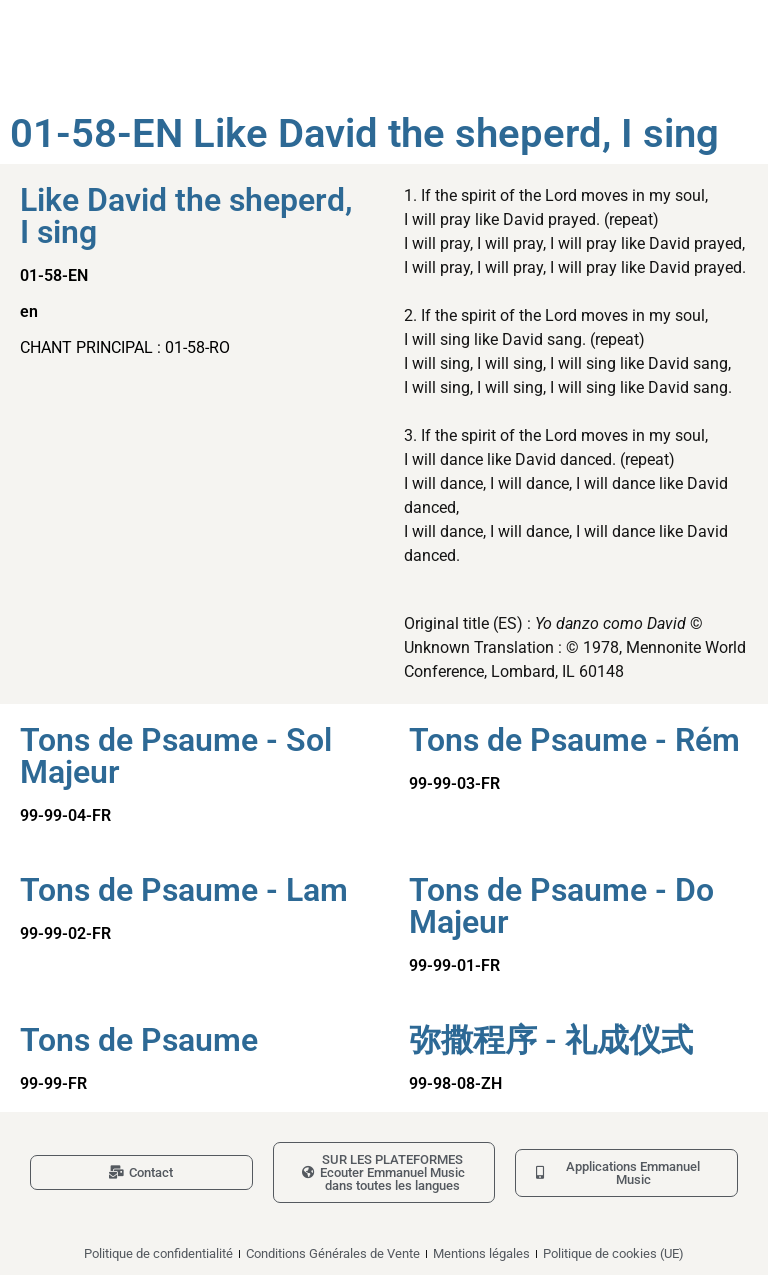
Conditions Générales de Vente (333, 1253)
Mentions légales (481, 1253)
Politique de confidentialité (158, 1253)
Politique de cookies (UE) (613, 1253)
